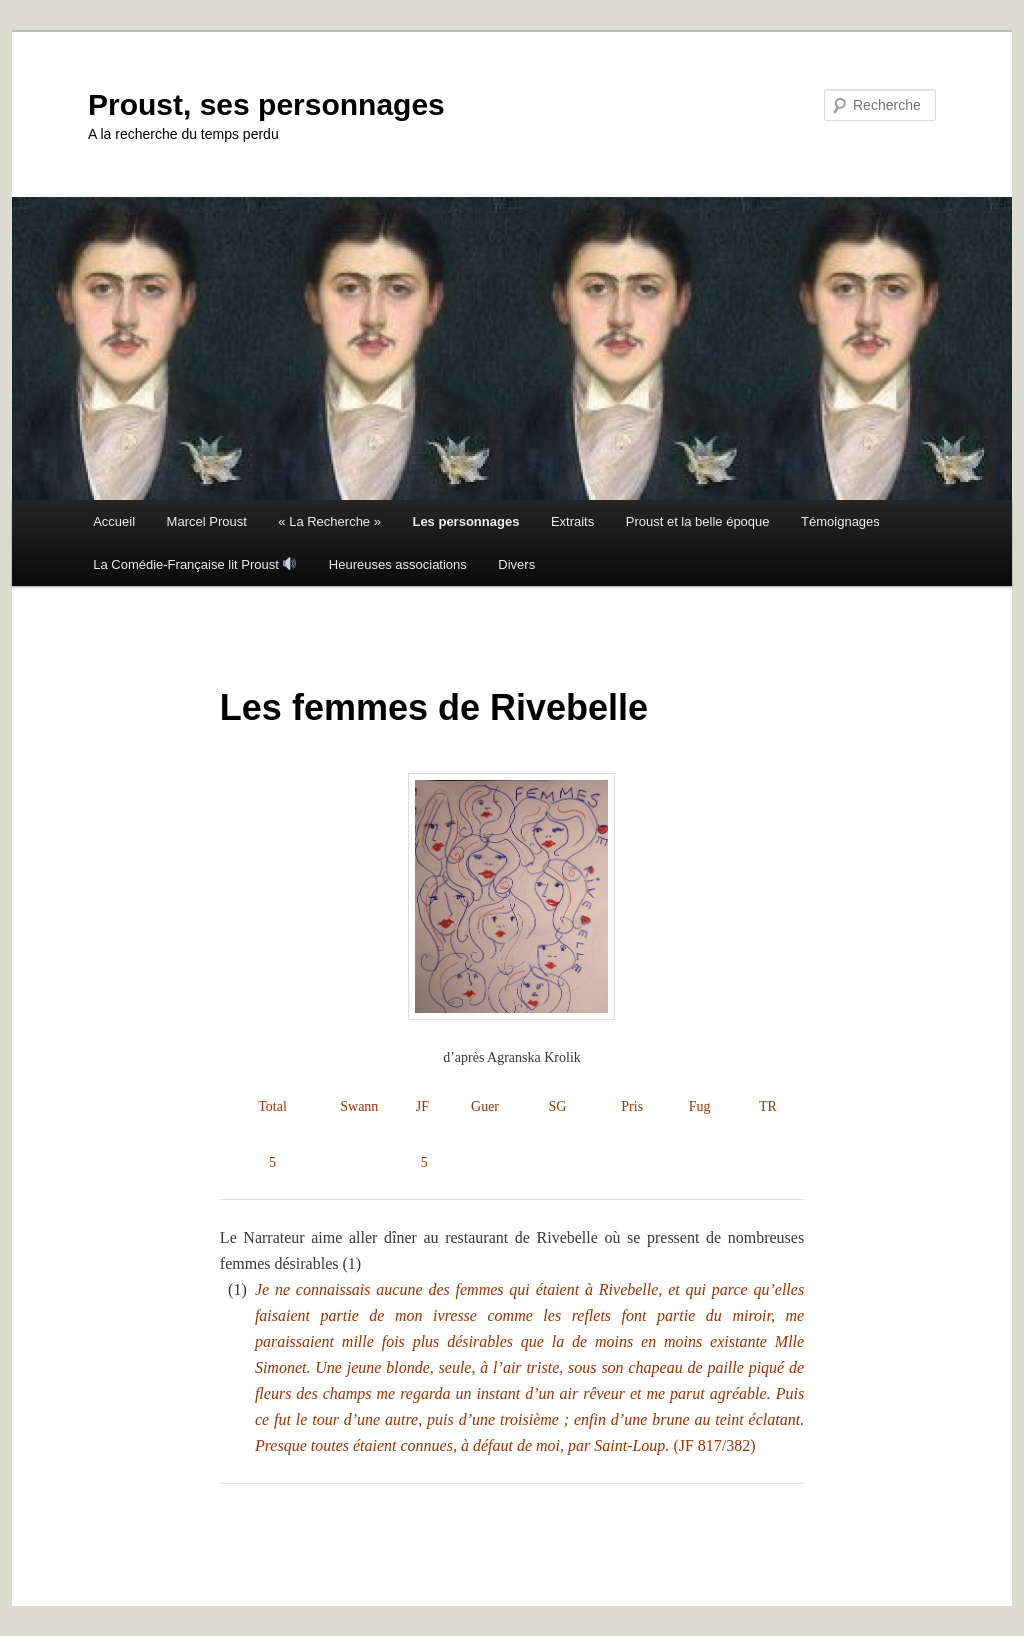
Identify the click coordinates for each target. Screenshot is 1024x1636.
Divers (516, 564)
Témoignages (840, 521)
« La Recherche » (329, 521)
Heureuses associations (398, 564)
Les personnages (465, 521)
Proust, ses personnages (266, 104)
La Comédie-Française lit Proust (194, 564)
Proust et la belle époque (698, 521)
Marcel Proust (207, 521)
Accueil (114, 521)
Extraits (572, 521)
